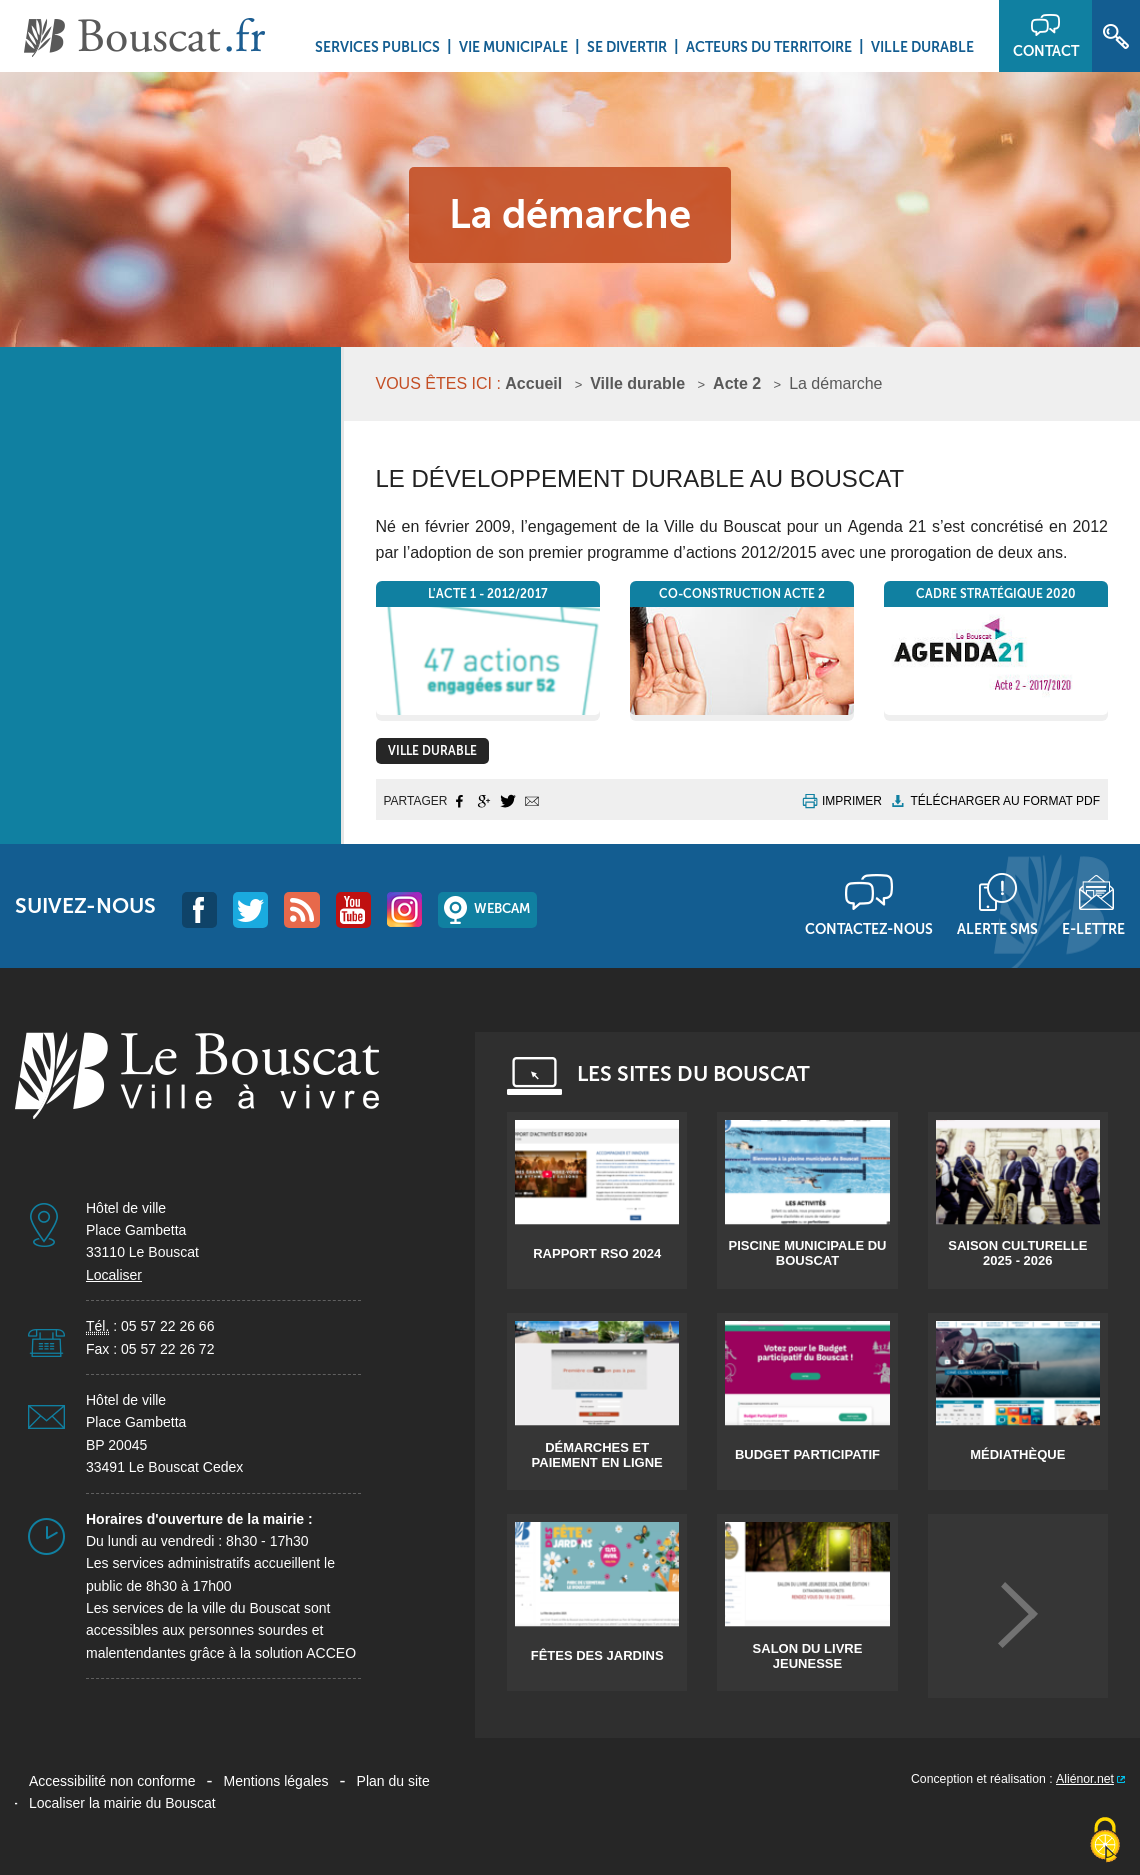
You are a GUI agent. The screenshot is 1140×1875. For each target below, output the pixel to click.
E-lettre (1093, 929)
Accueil (533, 383)
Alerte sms (997, 929)
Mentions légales (276, 1781)
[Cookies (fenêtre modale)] (1105, 1841)
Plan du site (393, 1781)
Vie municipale (513, 47)
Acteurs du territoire (769, 47)
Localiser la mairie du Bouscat (122, 1803)
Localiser (114, 1275)
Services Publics (377, 47)
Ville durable (922, 47)
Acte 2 (737, 383)
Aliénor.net (1085, 1779)
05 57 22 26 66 (167, 1326)
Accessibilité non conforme (112, 1781)
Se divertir (627, 47)
